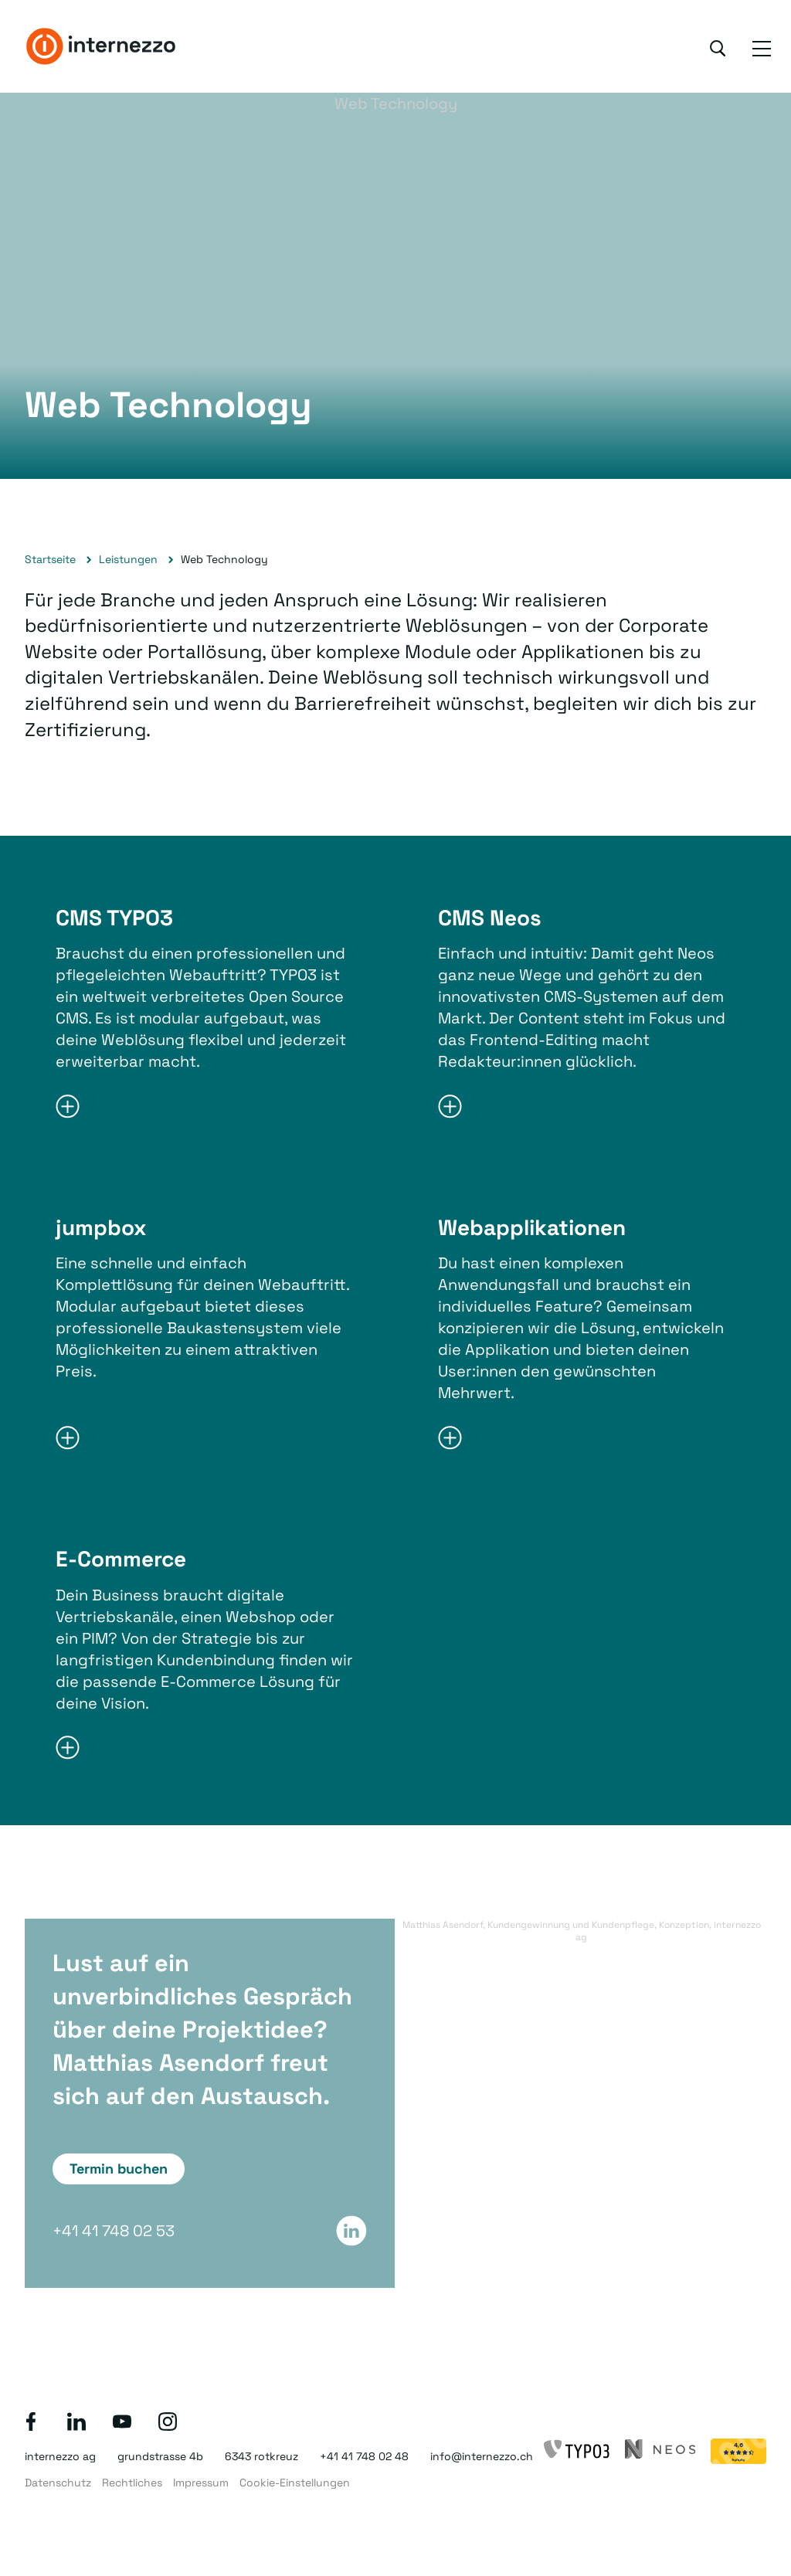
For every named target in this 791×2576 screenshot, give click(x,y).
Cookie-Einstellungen (294, 2482)
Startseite (50, 559)
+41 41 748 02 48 (364, 2456)
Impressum (201, 2482)
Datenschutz (58, 2482)
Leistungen (128, 559)
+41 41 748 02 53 (114, 2231)
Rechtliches (132, 2482)
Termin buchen (119, 2168)
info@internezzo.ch (481, 2456)
